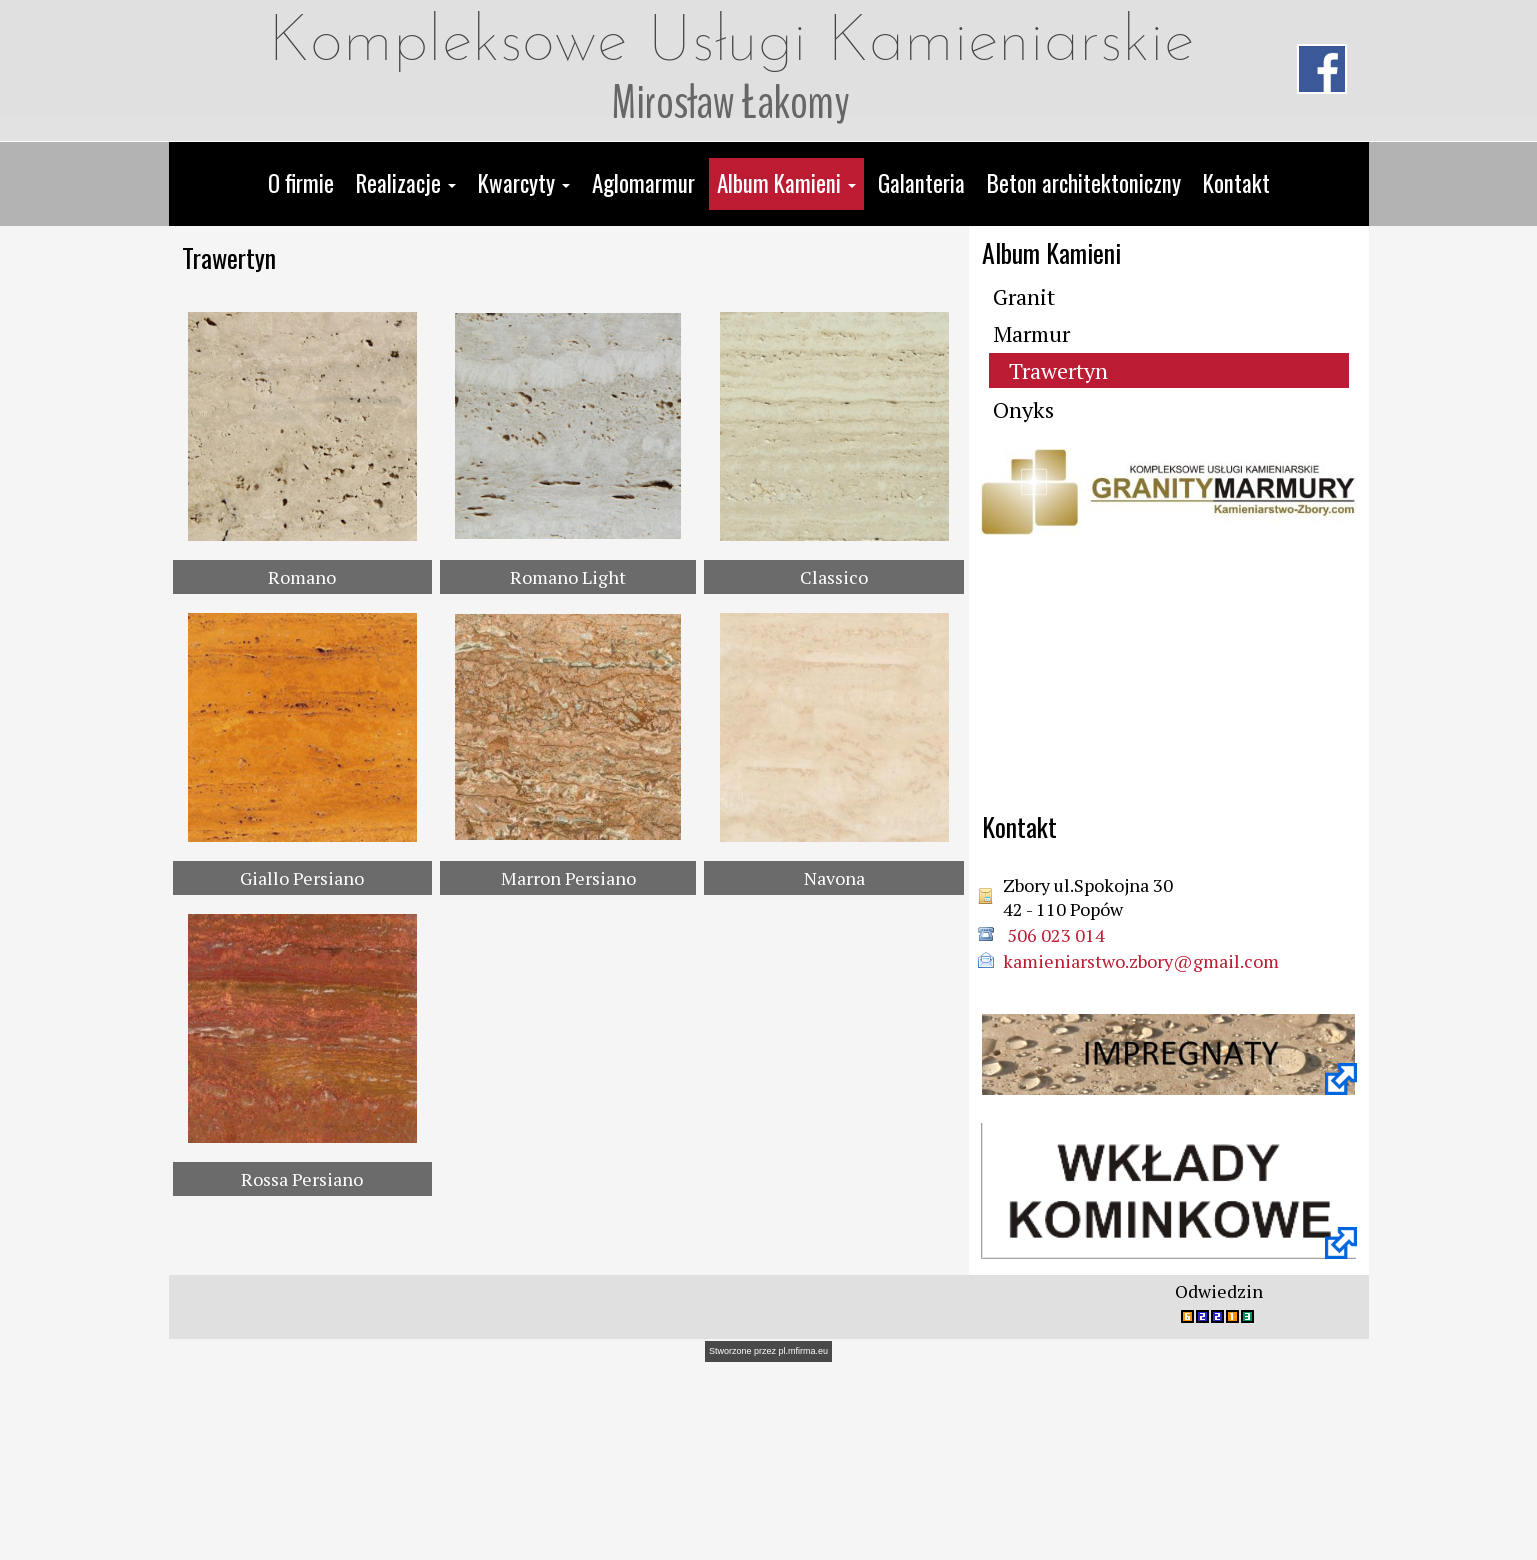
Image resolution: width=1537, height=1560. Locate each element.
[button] (406, 184)
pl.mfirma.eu (804, 1545)
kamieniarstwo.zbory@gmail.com (1141, 961)
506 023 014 (1054, 935)
